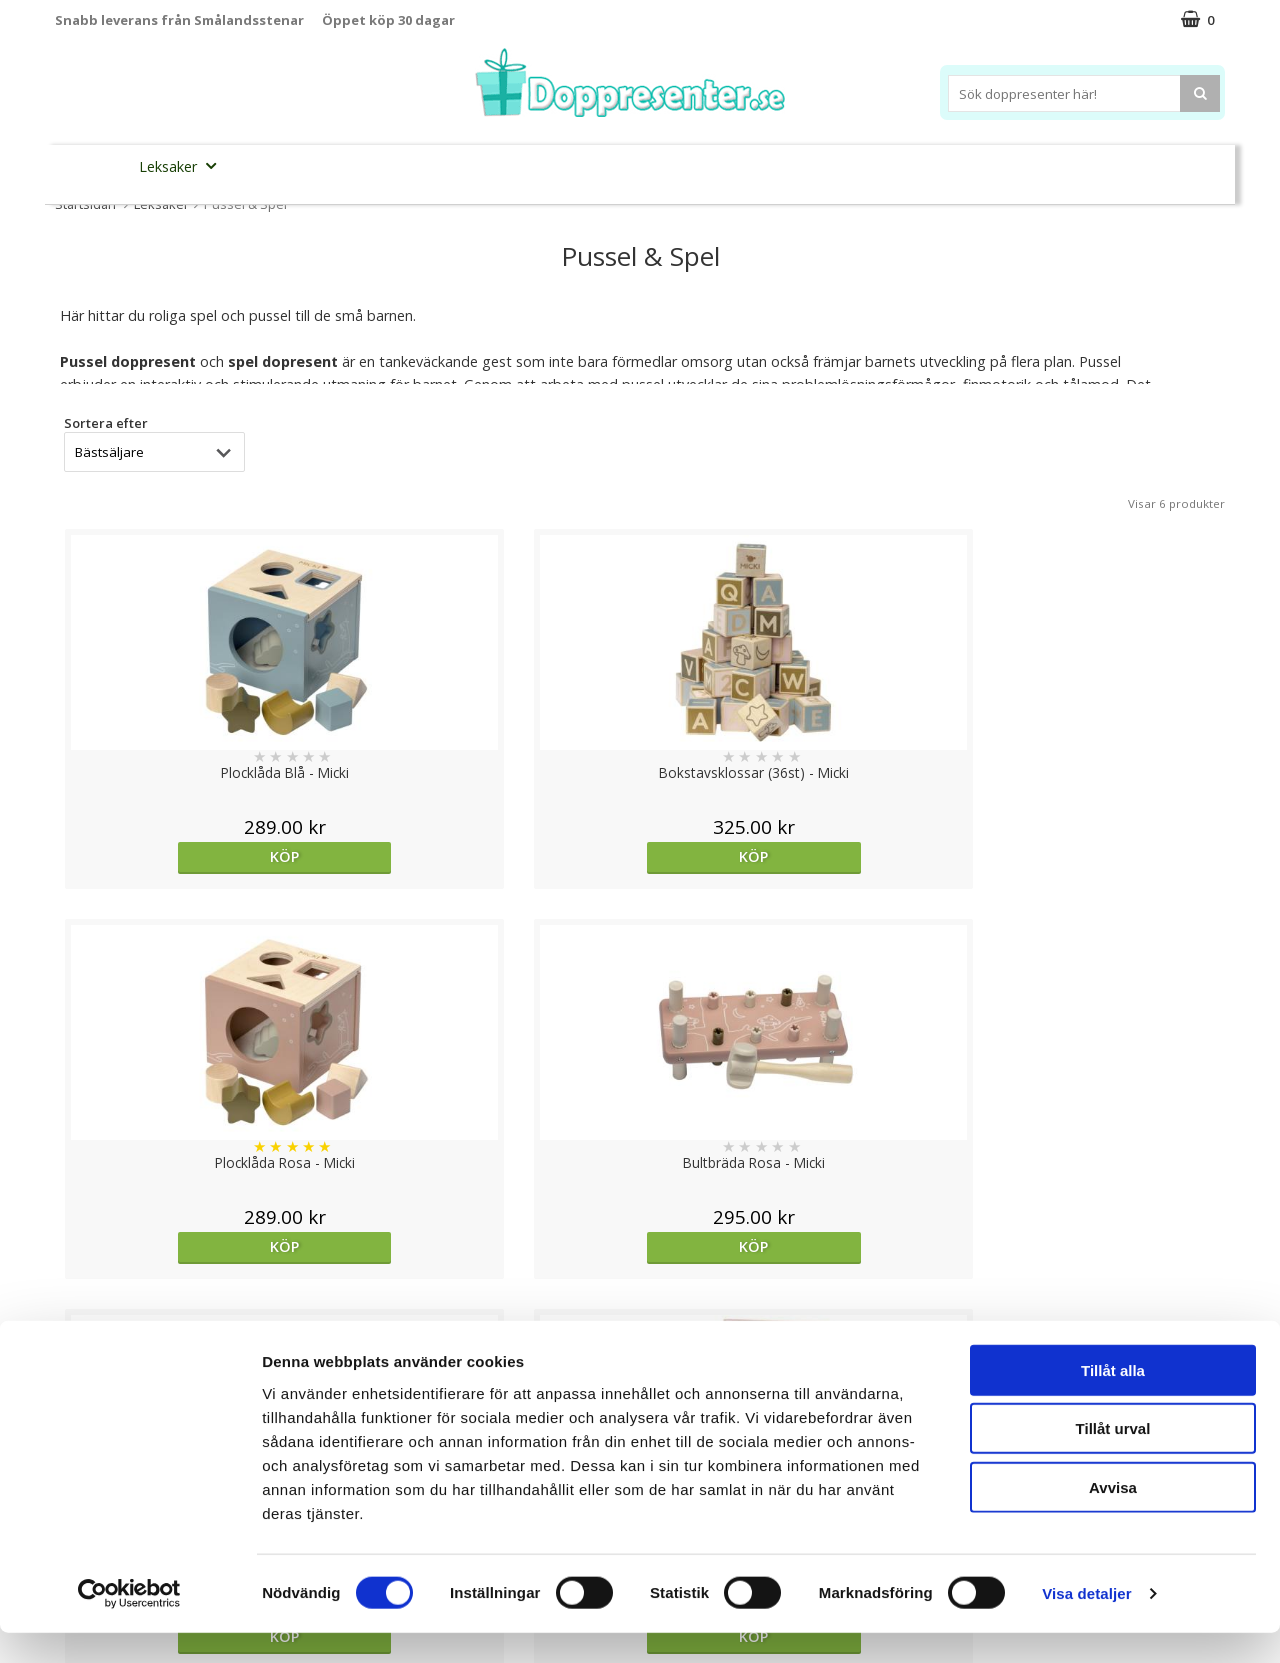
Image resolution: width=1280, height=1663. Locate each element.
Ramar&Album (957, 166)
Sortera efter (106, 423)
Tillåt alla (1113, 1399)
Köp (197, 856)
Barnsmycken (407, 165)
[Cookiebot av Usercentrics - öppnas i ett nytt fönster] (129, 1624)
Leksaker (183, 165)
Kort (1127, 166)
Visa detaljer (1086, 1623)
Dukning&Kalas (704, 165)
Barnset (1059, 166)
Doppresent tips (553, 165)
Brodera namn (833, 166)
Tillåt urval (1113, 1458)
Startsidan (85, 204)
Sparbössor (282, 166)
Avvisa (1113, 1516)
